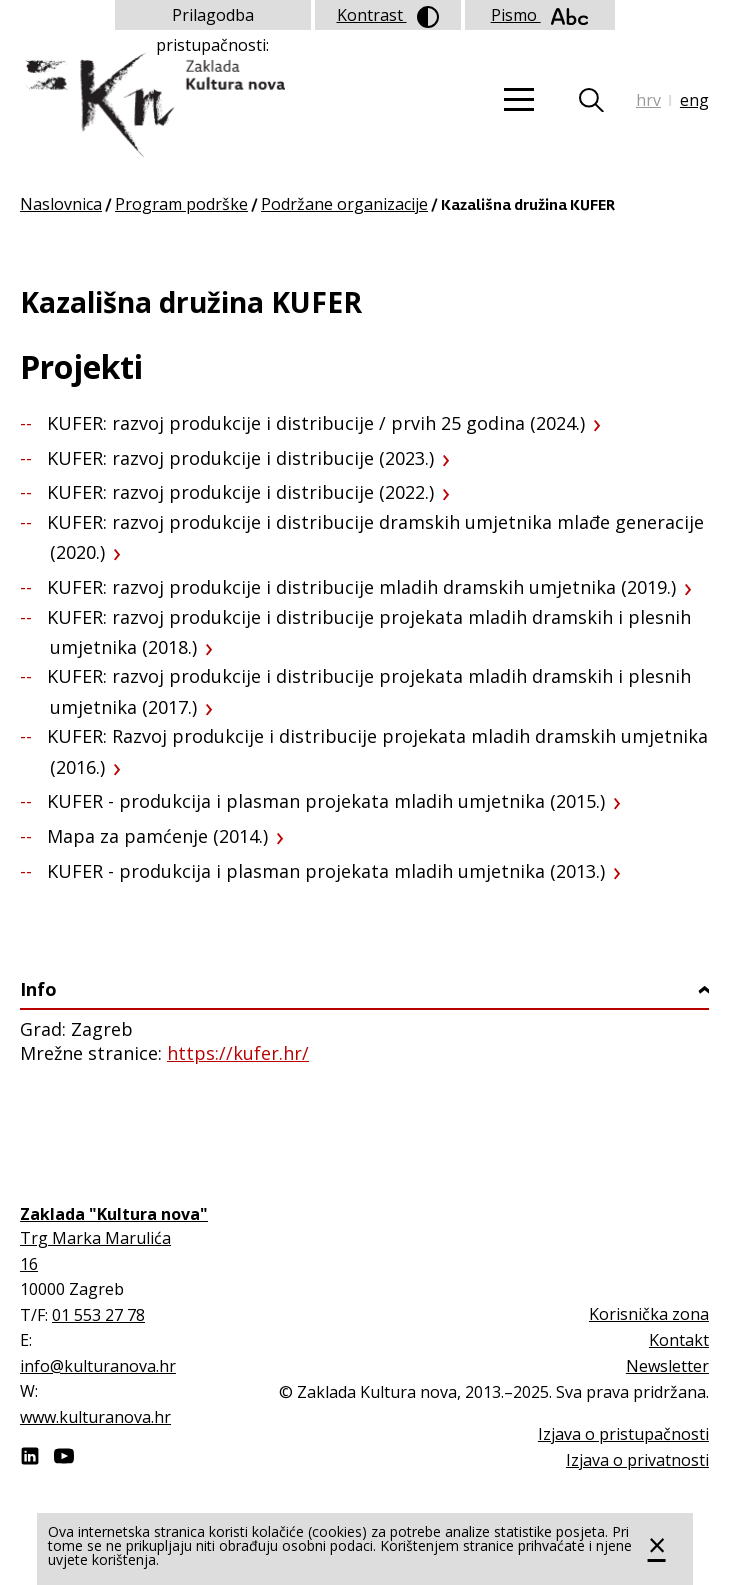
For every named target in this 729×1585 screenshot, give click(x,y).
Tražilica (603, 100)
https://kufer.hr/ (238, 1053)
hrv (648, 100)
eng (694, 100)
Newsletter (667, 1366)
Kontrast (388, 16)
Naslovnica (61, 204)
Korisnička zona (649, 1314)
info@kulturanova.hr (98, 1366)
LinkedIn (30, 1456)
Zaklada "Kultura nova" (152, 106)
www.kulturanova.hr (95, 1417)
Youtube (64, 1456)
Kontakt (679, 1340)
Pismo (540, 15)
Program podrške (181, 204)
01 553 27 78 (98, 1315)
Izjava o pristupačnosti (623, 1434)
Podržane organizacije (344, 204)
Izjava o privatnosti (637, 1460)
